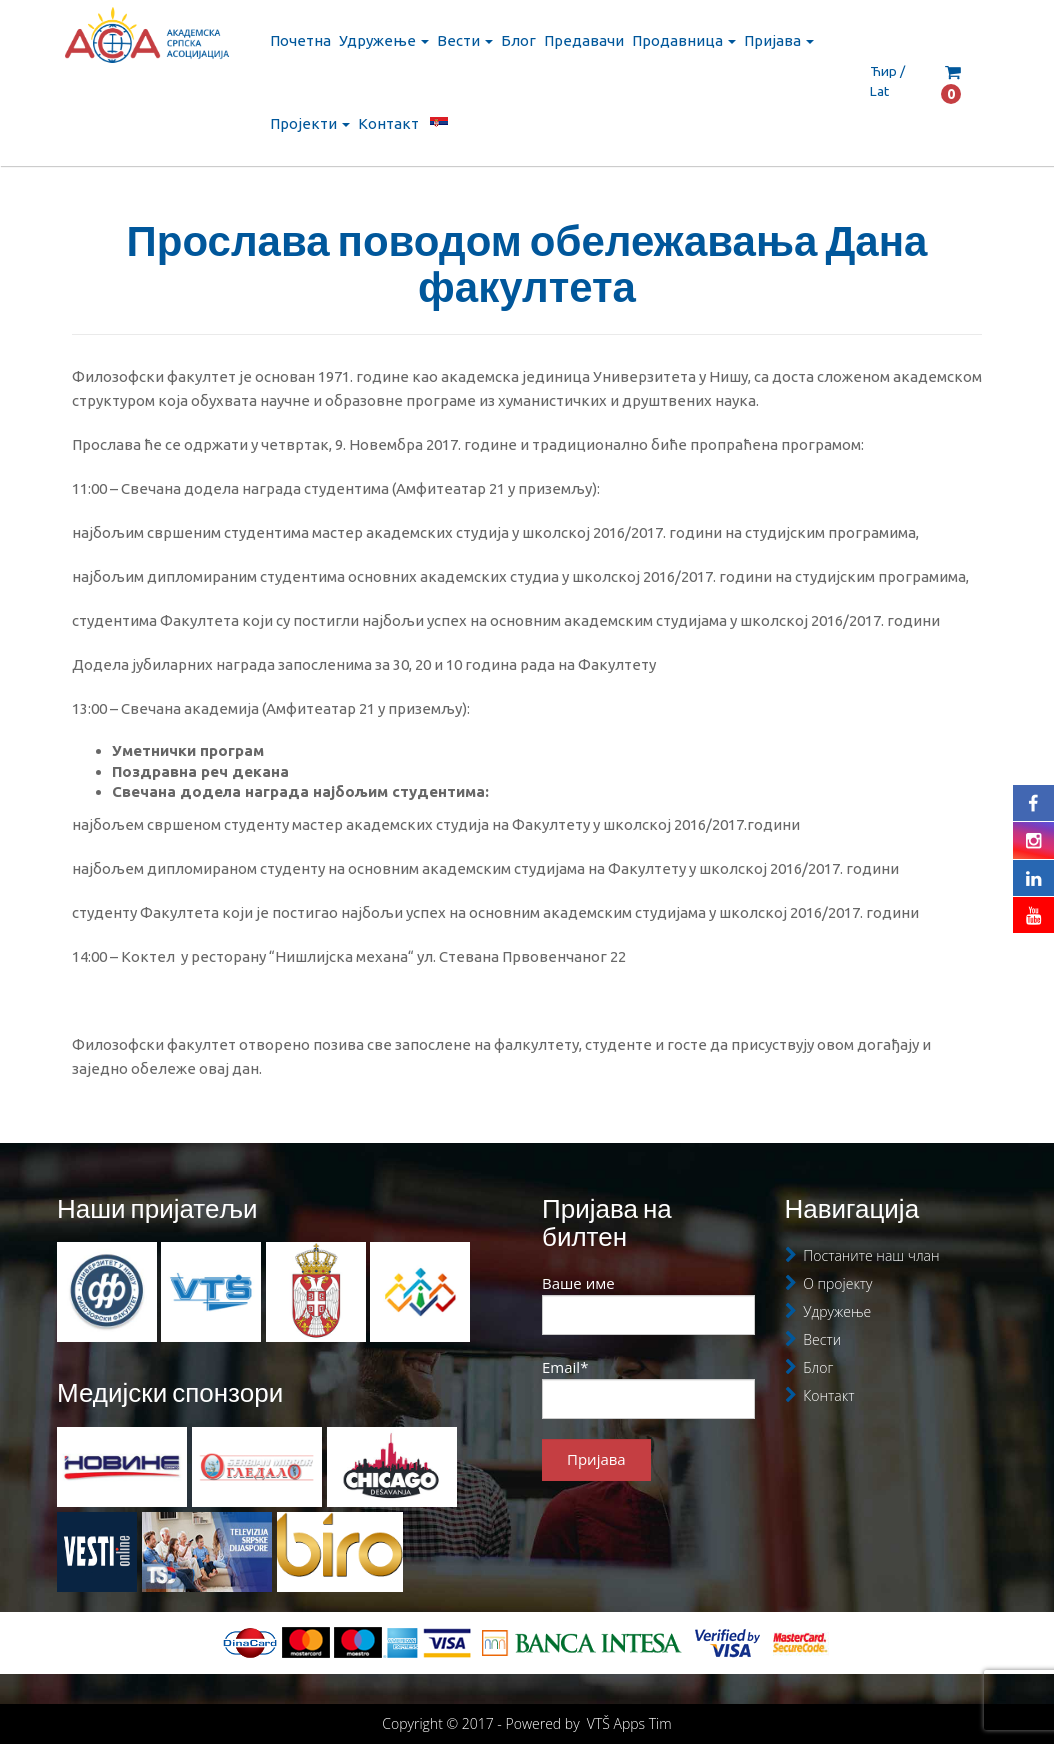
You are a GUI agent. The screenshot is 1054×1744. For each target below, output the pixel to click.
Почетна (300, 40)
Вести (465, 40)
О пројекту (837, 1283)
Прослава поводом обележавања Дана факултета (527, 263)
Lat (879, 91)
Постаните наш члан (871, 1255)
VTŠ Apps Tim (629, 1723)
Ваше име (648, 1304)
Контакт (388, 123)
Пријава (779, 40)
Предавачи (584, 40)
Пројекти (310, 123)
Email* (648, 1388)
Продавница (684, 40)
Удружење (384, 40)
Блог (518, 40)
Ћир (883, 71)
